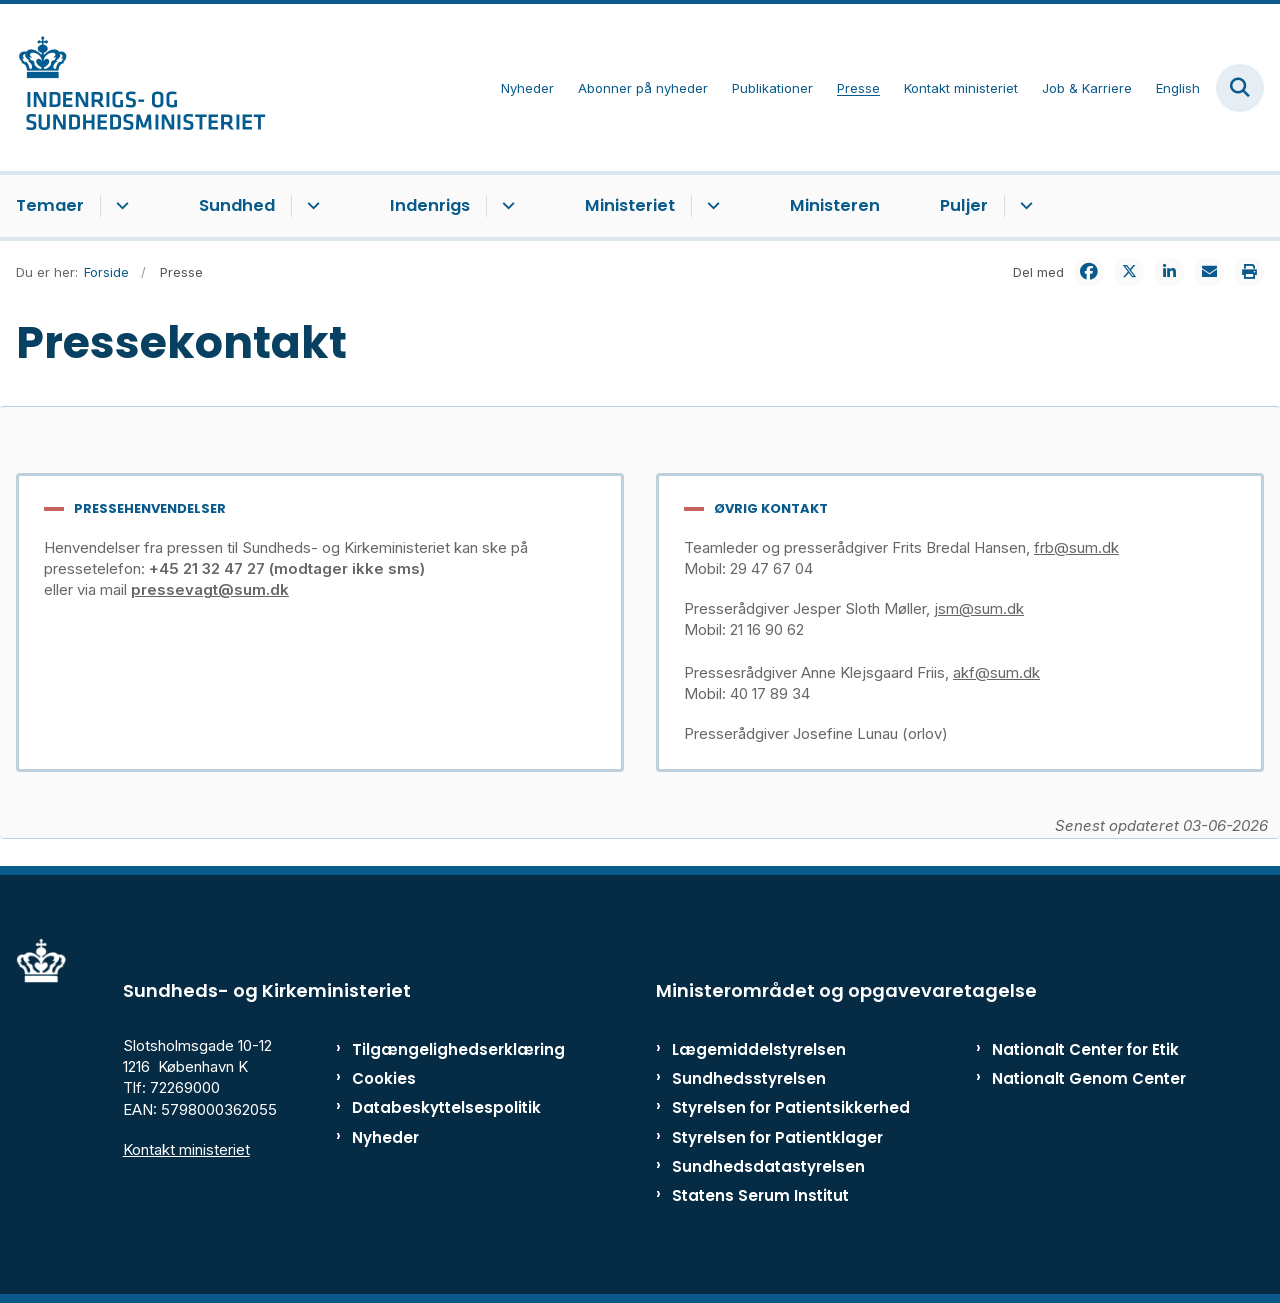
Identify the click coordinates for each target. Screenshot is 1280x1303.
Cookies (384, 1078)
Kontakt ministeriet (186, 1149)
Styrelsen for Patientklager (777, 1137)
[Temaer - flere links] (119, 206)
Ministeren (835, 205)
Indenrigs (430, 205)
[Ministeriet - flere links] (710, 206)
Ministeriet (630, 205)
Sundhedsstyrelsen (749, 1078)
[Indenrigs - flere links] (505, 206)
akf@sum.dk (996, 672)
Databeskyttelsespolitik (434, 1107)
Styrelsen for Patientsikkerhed (791, 1107)
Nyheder (385, 1137)
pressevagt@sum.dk (210, 589)
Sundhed (237, 205)
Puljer (964, 205)
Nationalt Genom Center (1089, 1078)
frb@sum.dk (1076, 547)
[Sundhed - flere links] (310, 206)
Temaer (50, 205)
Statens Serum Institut (760, 1195)
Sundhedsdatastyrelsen (768, 1166)
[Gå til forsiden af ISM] (133, 87)
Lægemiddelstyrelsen (759, 1049)
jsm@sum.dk (979, 608)
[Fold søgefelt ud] (1240, 88)
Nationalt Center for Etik (1085, 1049)
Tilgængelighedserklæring (434, 1049)
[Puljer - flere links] (1023, 206)
